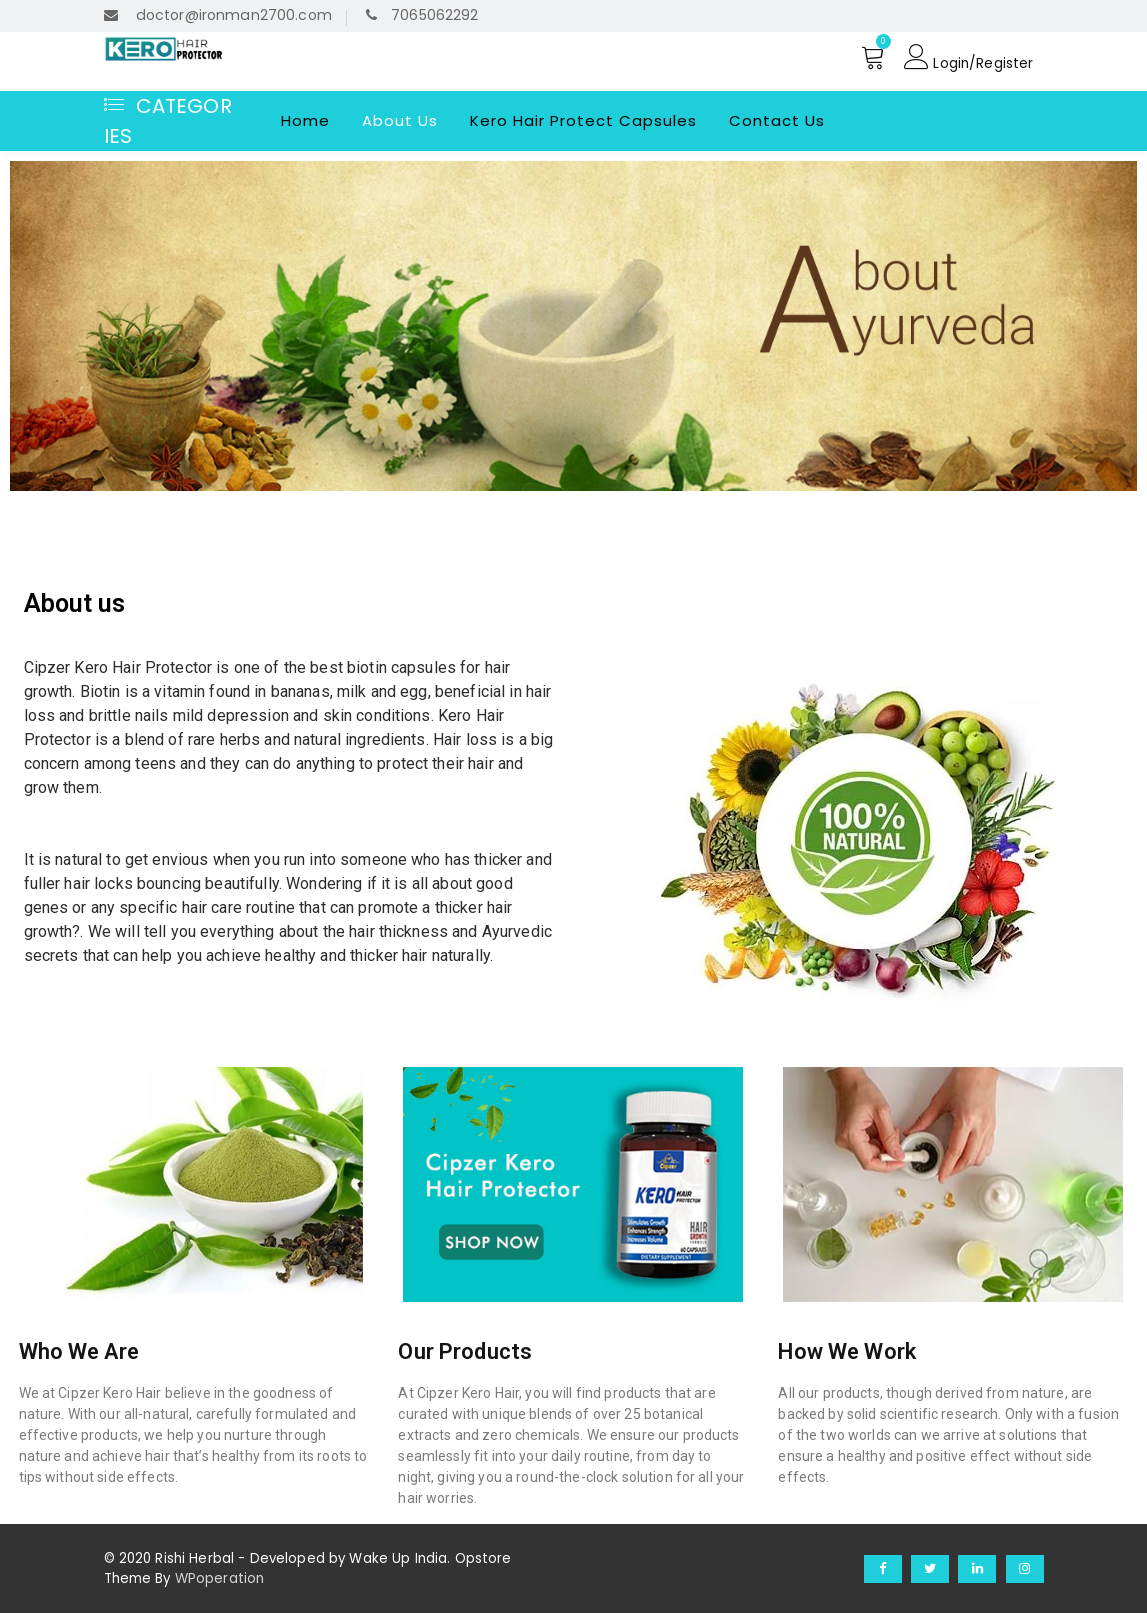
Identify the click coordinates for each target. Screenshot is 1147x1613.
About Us (400, 119)
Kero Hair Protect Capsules (583, 119)
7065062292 (420, 15)
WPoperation (220, 1577)
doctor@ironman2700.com (217, 15)
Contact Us (777, 119)
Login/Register (968, 56)
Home (305, 119)
